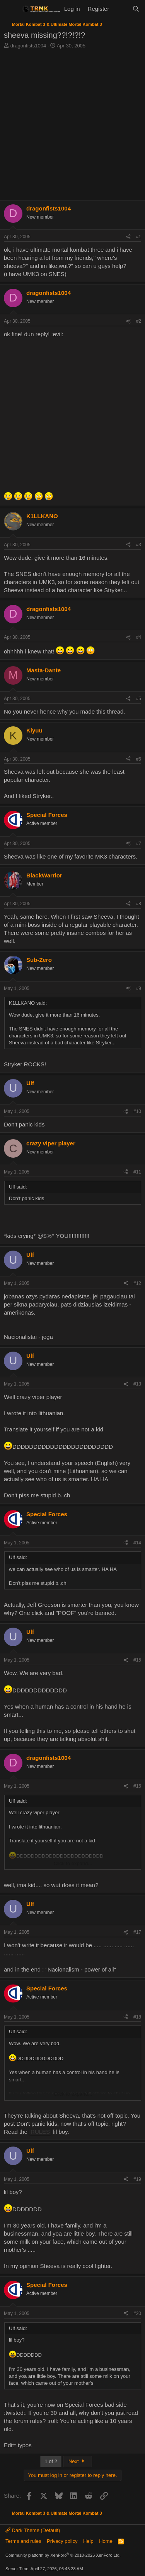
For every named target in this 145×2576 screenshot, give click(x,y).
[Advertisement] (72, 125)
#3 (138, 544)
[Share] (128, 236)
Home (106, 2541)
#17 (137, 1932)
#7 (138, 843)
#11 (137, 1172)
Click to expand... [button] (73, 1863)
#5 (138, 698)
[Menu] (11, 9)
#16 (137, 1786)
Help (88, 2541)
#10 (137, 1111)
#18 (137, 2017)
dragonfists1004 (28, 46)
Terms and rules (23, 2541)
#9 (138, 988)
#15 (137, 1660)
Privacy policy (62, 2541)
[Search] (135, 9)
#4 (138, 637)
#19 (137, 2179)
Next (77, 2461)
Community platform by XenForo (63, 2555)
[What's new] (120, 9)
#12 (137, 1283)
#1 (138, 236)
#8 (138, 903)
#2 (138, 321)
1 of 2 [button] (50, 2461)
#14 (137, 1543)
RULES (40, 2131)
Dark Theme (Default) (32, 2530)
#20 (137, 2313)
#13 (137, 1384)
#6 (138, 759)
